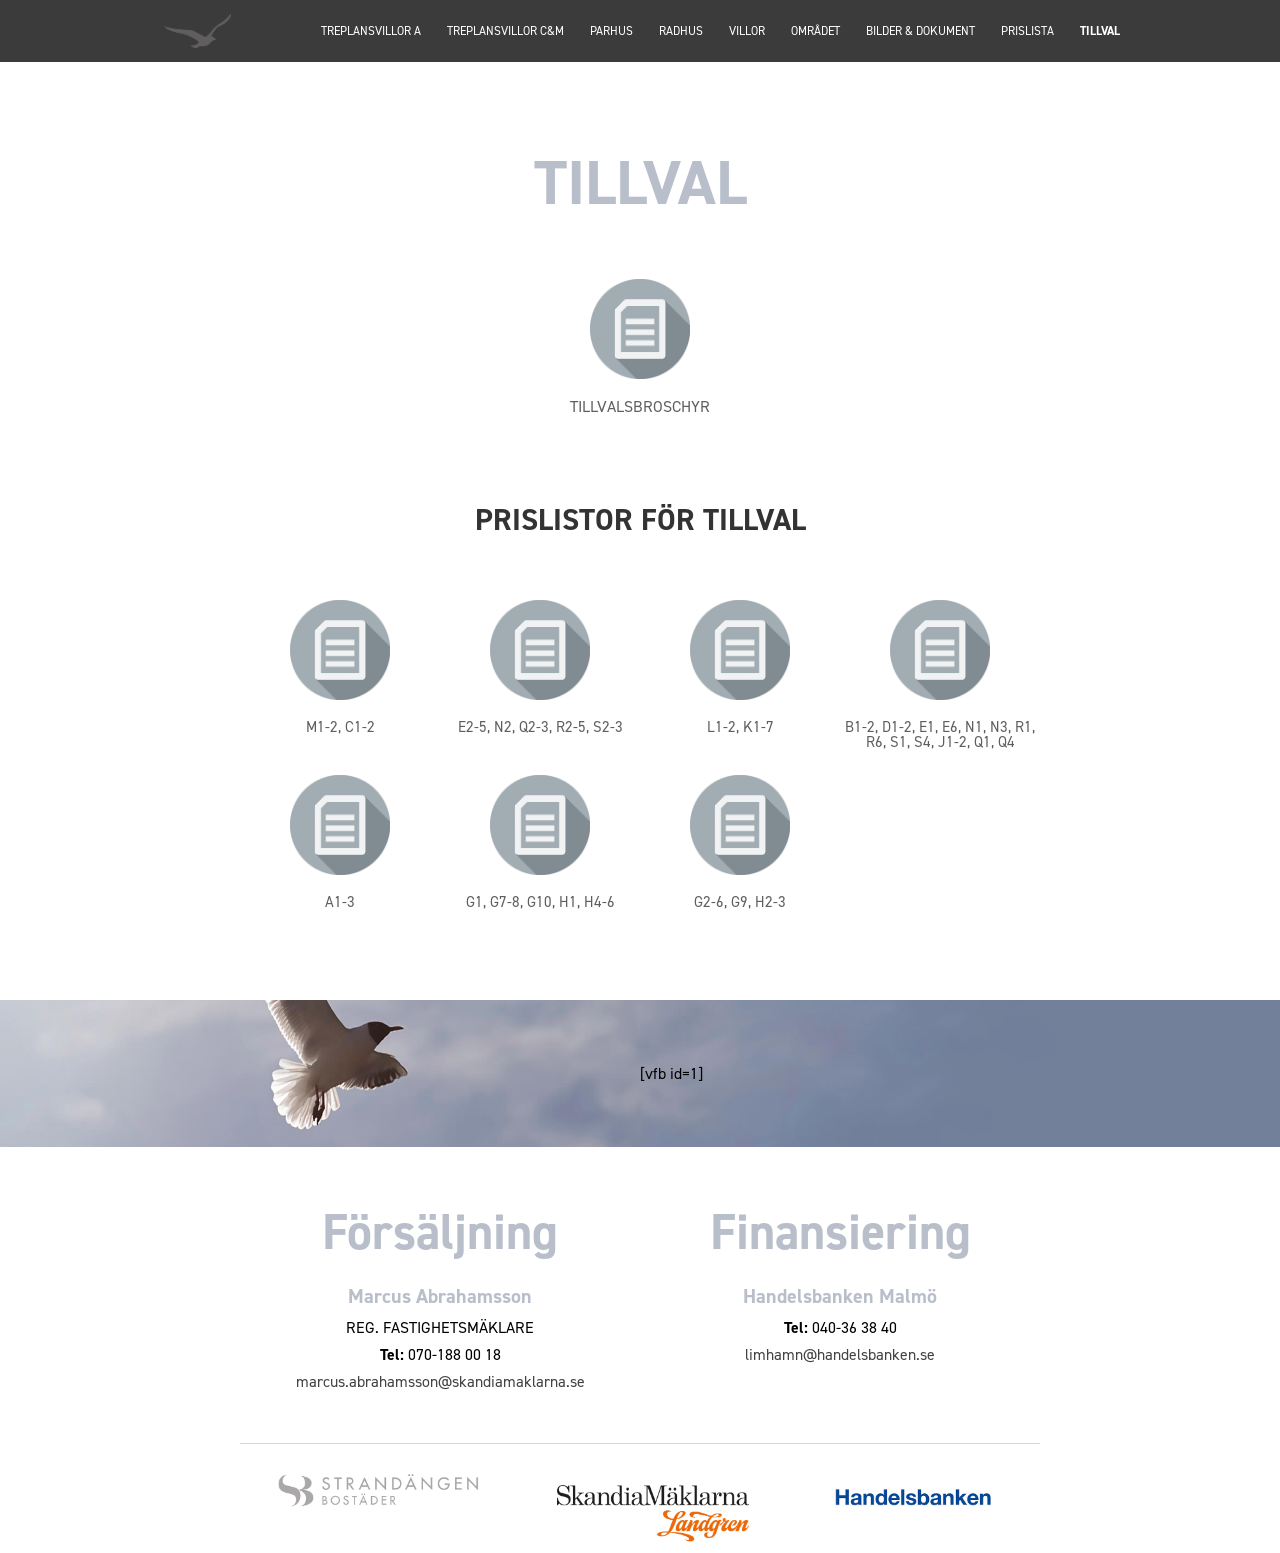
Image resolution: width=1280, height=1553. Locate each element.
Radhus (681, 32)
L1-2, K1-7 (740, 727)
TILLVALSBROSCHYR (640, 406)
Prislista (1027, 32)
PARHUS (611, 32)
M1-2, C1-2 (340, 727)
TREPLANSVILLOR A (371, 32)
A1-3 (340, 902)
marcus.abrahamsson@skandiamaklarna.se (440, 1381)
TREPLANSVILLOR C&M (505, 32)
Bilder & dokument (920, 32)
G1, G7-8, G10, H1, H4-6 (540, 902)
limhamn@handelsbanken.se (840, 1354)
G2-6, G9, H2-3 (740, 902)
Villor (747, 32)
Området (815, 32)
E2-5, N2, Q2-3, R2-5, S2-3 (540, 727)
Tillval (1100, 32)
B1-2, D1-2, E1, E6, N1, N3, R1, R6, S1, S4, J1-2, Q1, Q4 (940, 734)
